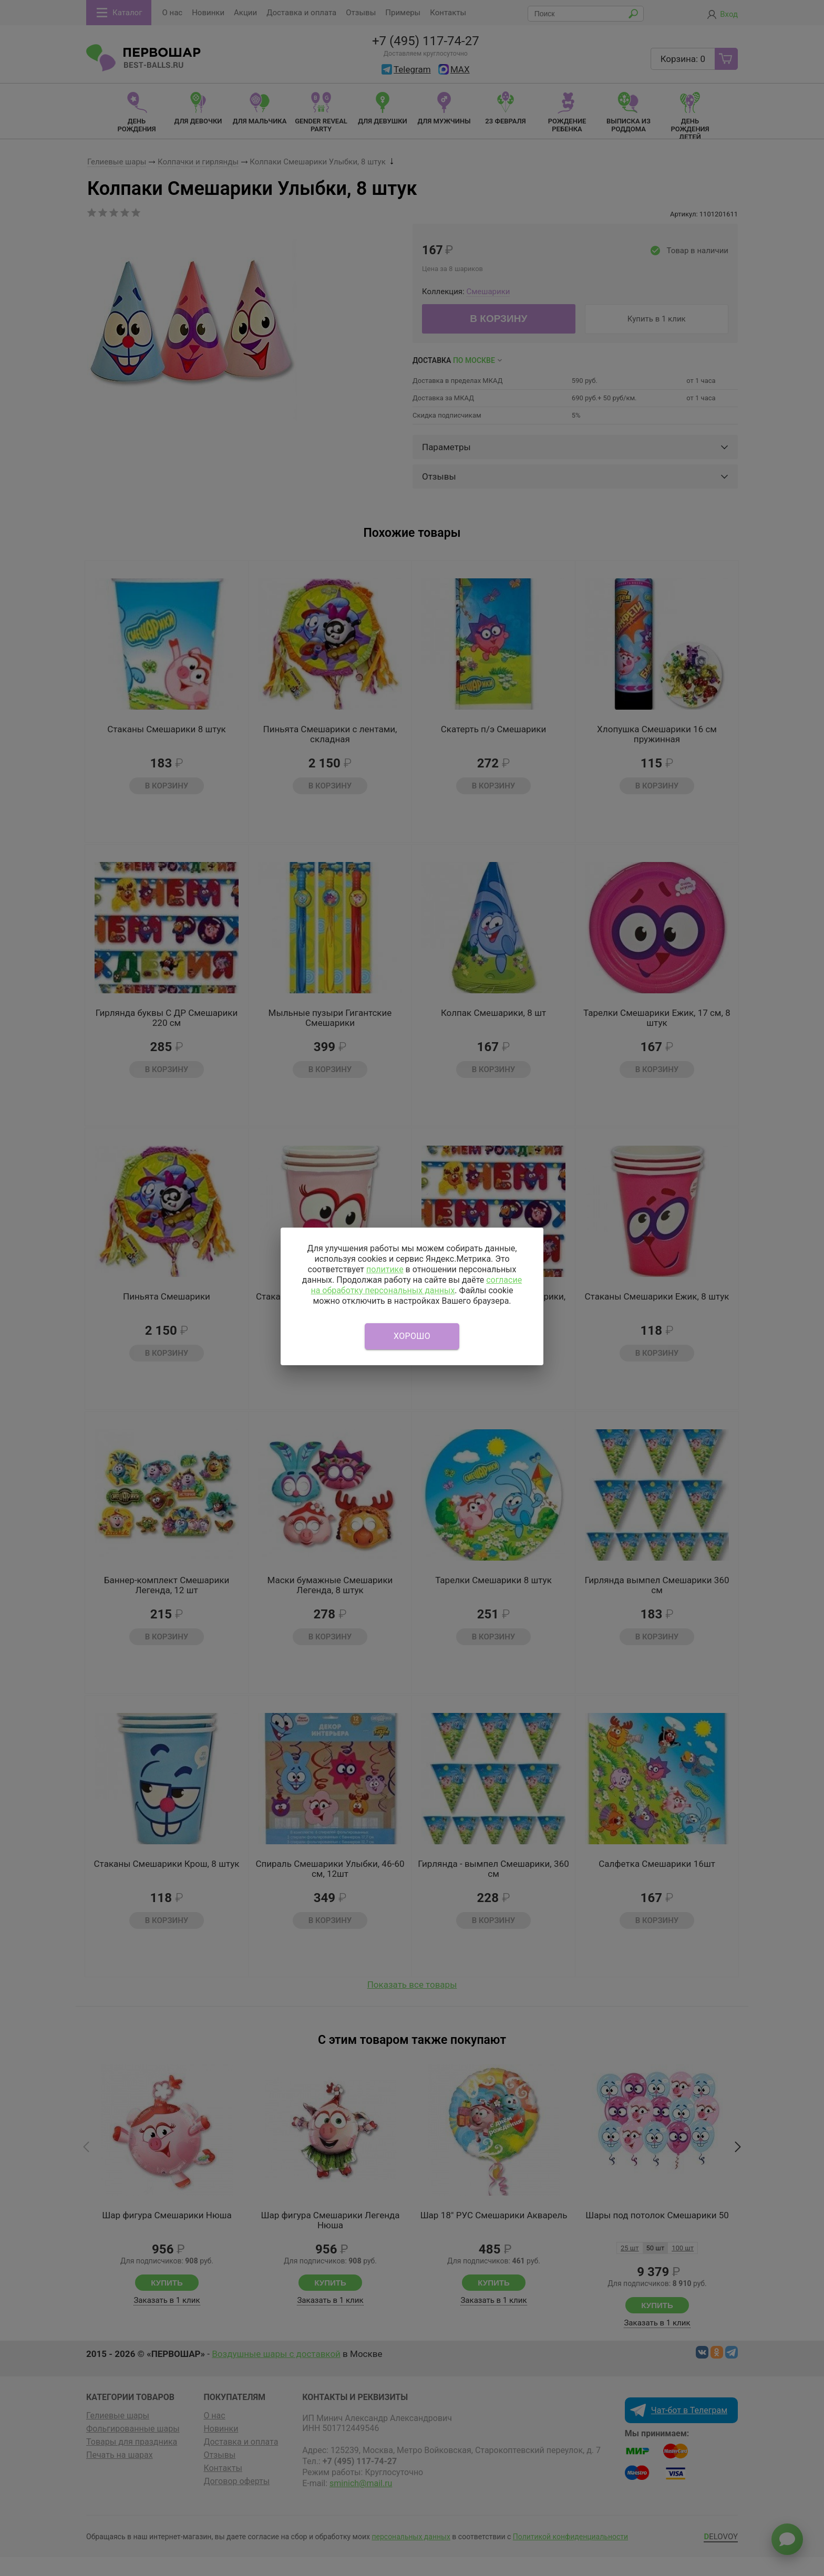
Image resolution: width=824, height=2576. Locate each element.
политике (385, 1269)
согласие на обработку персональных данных (416, 1285)
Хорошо (412, 1336)
